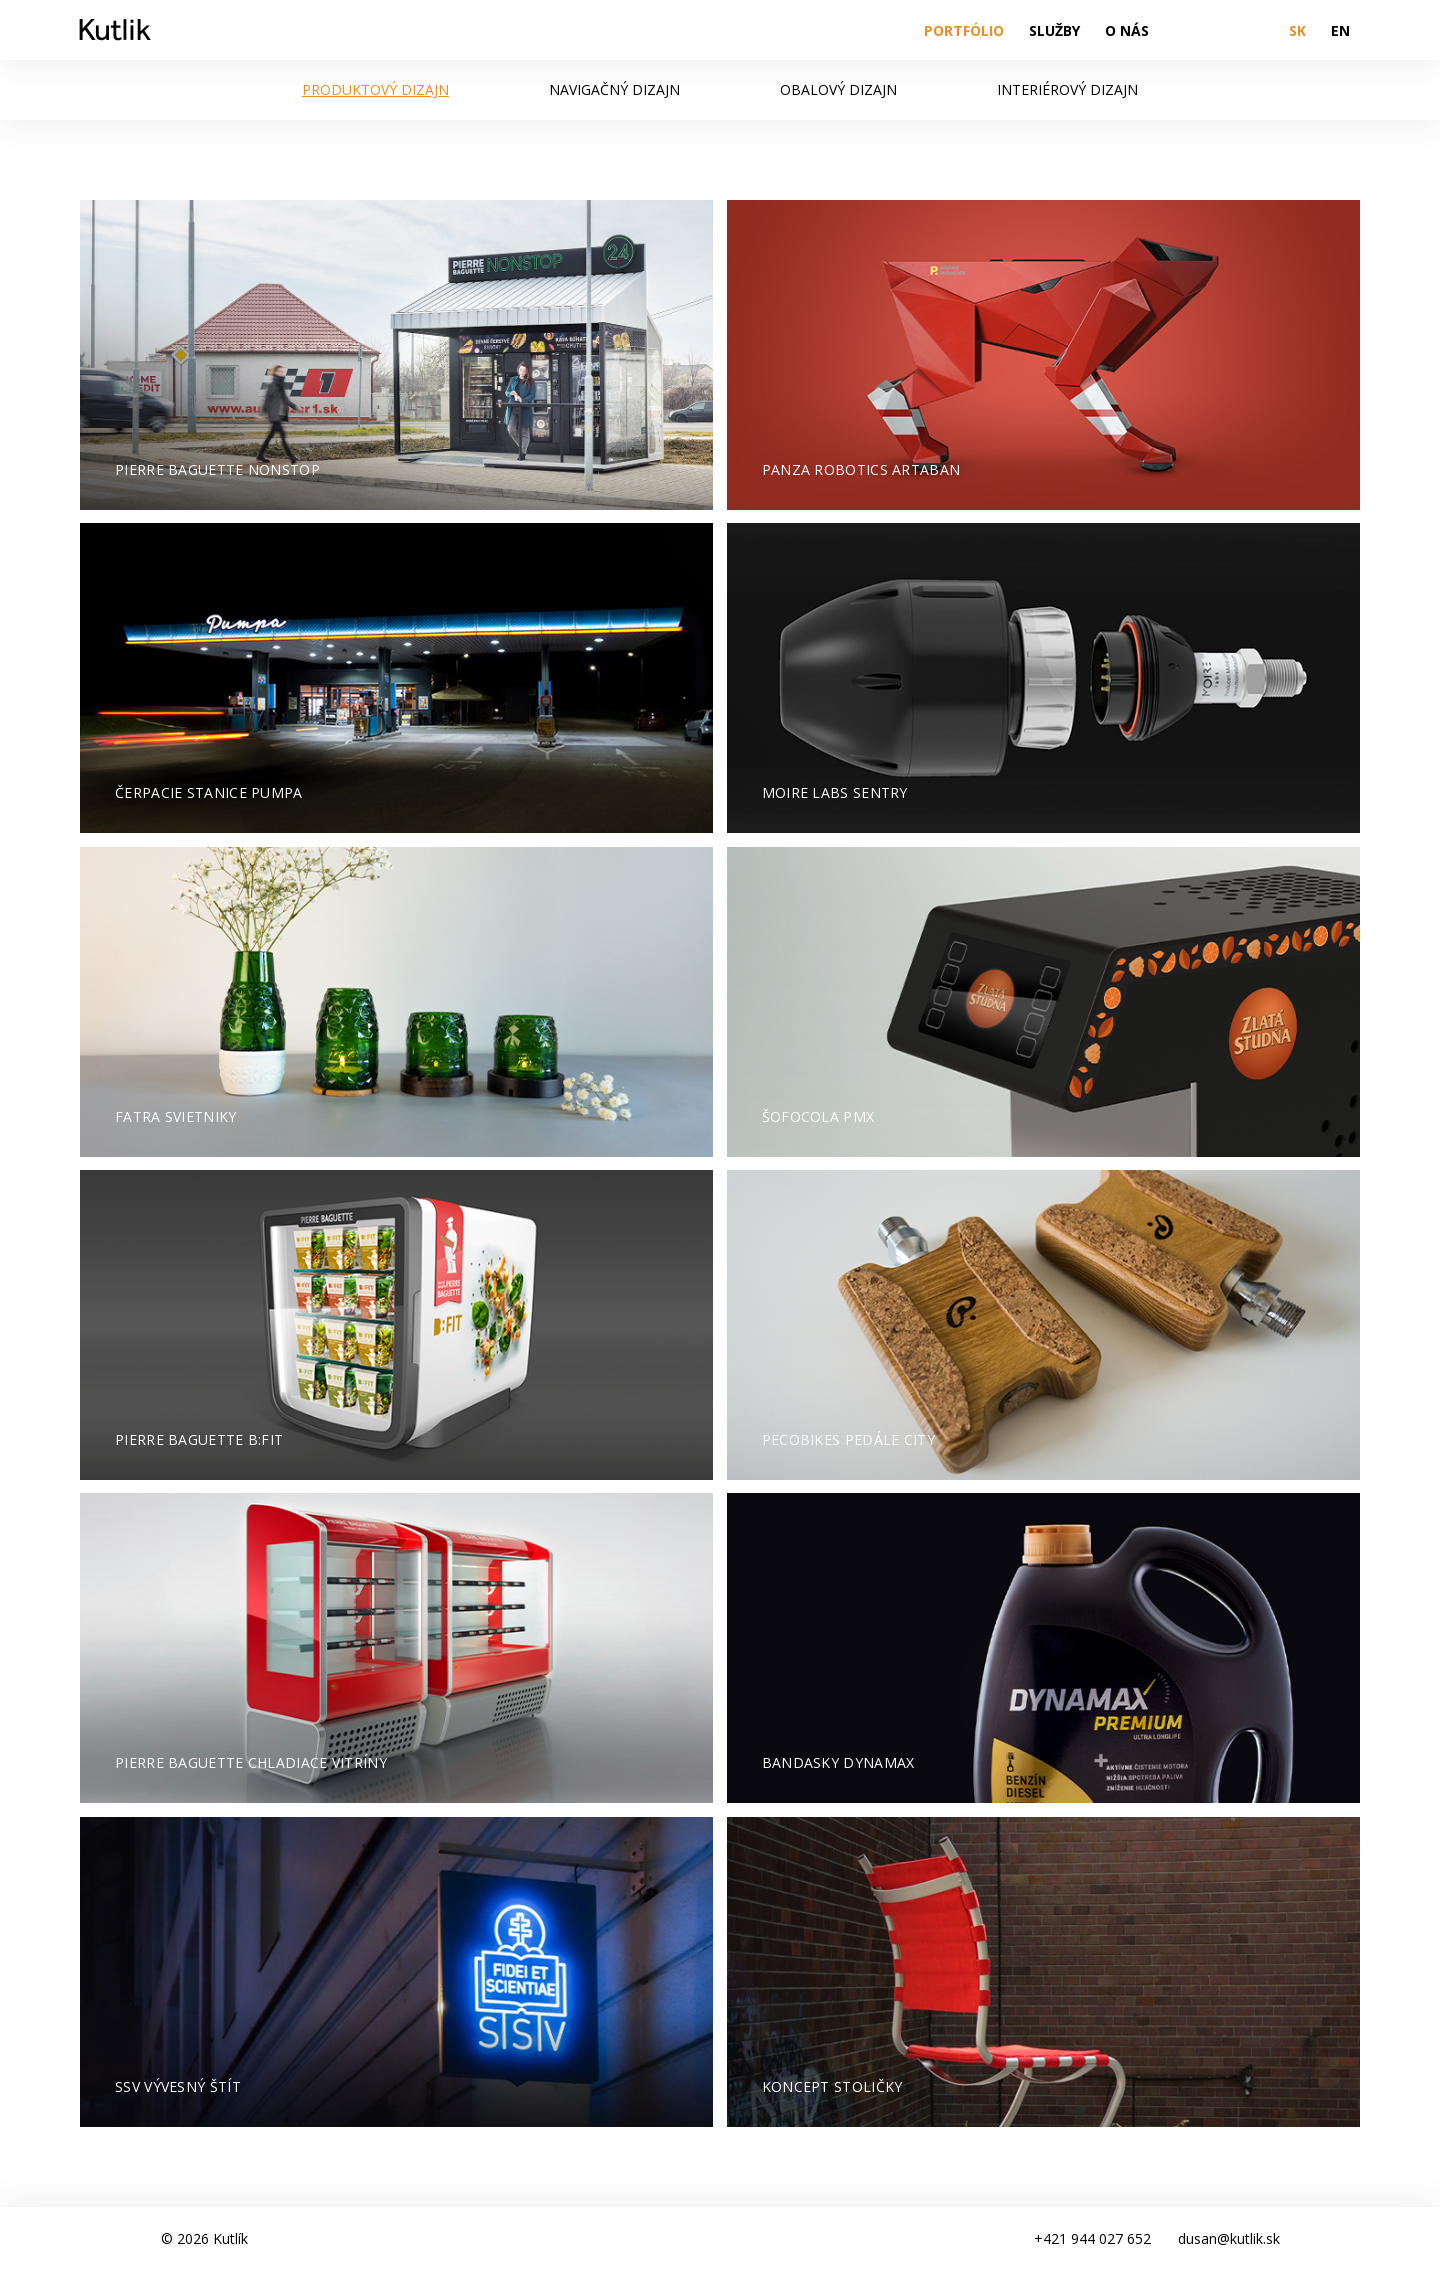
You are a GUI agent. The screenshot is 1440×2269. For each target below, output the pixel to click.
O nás (1127, 30)
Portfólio (964, 30)
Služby (1054, 30)
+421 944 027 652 (1092, 2238)
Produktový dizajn (375, 89)
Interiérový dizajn (1067, 89)
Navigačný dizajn (614, 89)
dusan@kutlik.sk (1229, 2238)
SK (1297, 30)
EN (1340, 30)
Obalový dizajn (838, 89)
